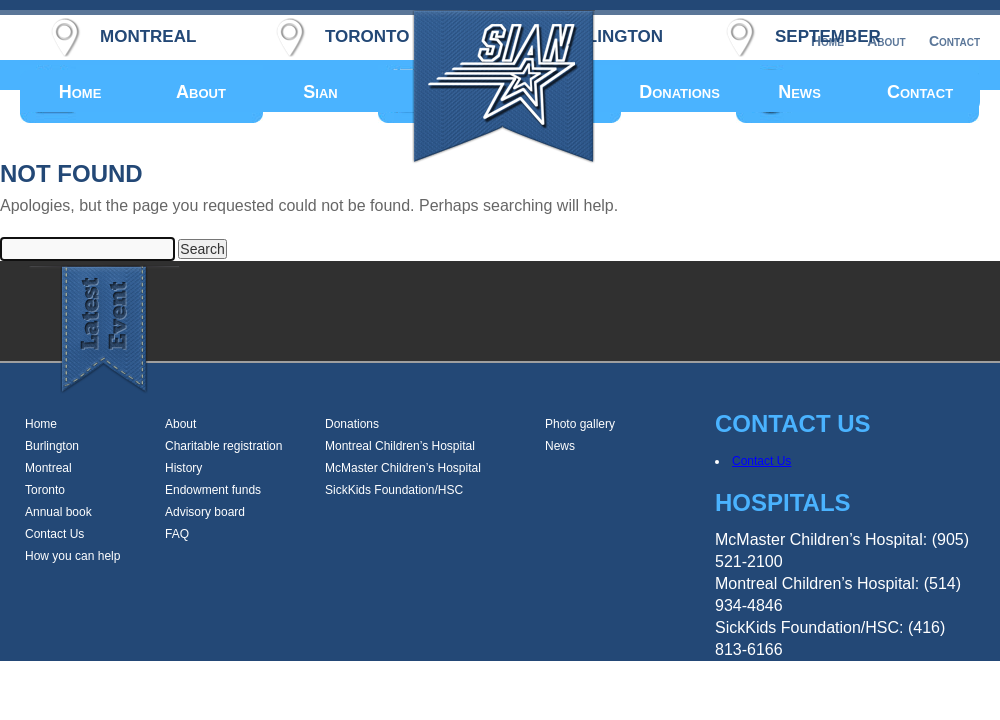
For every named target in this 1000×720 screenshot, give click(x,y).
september (828, 33)
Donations (679, 92)
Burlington (52, 446)
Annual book (58, 512)
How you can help (72, 556)
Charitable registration (223, 446)
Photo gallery (580, 424)
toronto (367, 33)
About (201, 92)
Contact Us (54, 534)
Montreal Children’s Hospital (400, 446)
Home (80, 92)
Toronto (45, 490)
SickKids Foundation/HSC (394, 490)
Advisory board (205, 512)
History (183, 468)
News (799, 92)
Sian (320, 92)
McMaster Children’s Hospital (403, 468)
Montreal (48, 468)
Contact (920, 92)
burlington (606, 33)
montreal (148, 33)
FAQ (177, 534)
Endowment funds (213, 490)
